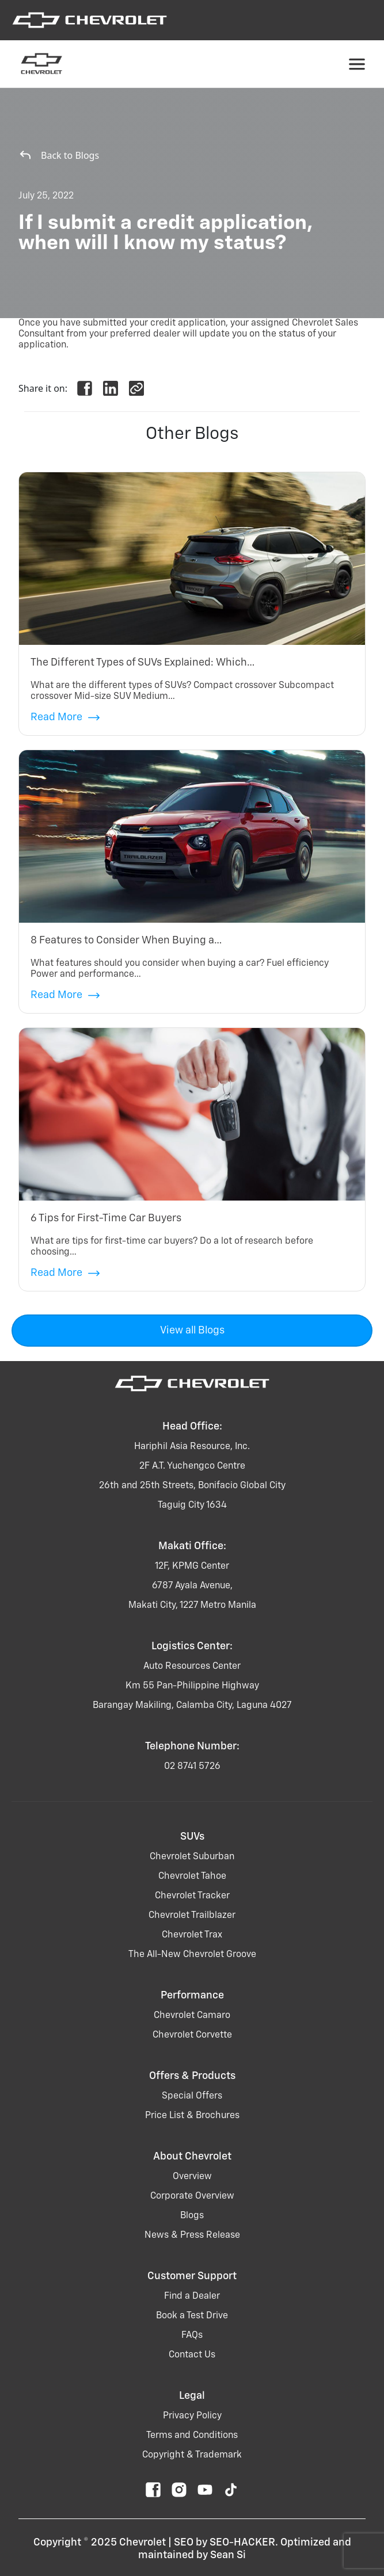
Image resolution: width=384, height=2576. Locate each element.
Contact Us (192, 2355)
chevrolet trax (192, 1935)
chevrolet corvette (192, 2035)
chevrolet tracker (192, 1896)
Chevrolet (142, 2542)
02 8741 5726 (192, 1766)
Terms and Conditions (192, 2435)
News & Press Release (192, 2235)
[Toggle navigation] (357, 63)
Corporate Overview (192, 2196)
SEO (183, 2542)
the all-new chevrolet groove (192, 1954)
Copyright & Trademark (192, 2455)
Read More (65, 718)
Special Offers (192, 2096)
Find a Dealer (192, 2296)
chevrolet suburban (192, 1857)
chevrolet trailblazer (192, 1915)
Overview (192, 2176)
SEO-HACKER (242, 2542)
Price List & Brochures (192, 2115)
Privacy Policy (192, 2416)
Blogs (192, 2215)
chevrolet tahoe (192, 1876)
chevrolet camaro (192, 2015)
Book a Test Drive (192, 2316)
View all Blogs (192, 1330)
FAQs (192, 2335)
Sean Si (228, 2555)
